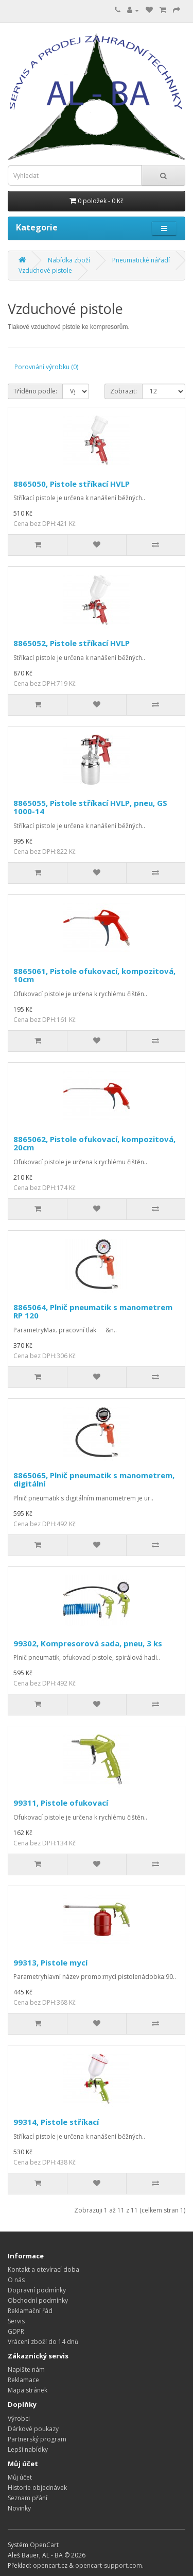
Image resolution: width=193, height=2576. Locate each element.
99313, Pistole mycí (50, 1962)
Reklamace (23, 2379)
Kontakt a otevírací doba (43, 2269)
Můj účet (20, 2477)
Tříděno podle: (35, 391)
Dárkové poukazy (33, 2428)
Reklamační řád (30, 2310)
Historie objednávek (37, 2487)
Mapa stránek (27, 2390)
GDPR (16, 2331)
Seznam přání (27, 2498)
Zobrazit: (123, 391)
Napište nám (26, 2369)
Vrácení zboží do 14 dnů (43, 2341)
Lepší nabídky (28, 2449)
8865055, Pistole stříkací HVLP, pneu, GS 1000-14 (90, 807)
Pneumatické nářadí (141, 260)
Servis (16, 2321)
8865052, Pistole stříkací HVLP (71, 643)
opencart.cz (50, 2565)
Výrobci (19, 2418)
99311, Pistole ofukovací (60, 1802)
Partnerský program (37, 2439)
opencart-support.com (108, 2565)
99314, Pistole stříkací (56, 2122)
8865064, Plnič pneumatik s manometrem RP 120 (92, 1311)
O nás (16, 2279)
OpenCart (44, 2544)
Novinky (19, 2508)
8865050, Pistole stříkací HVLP (71, 483)
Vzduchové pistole (45, 270)
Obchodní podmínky (38, 2300)
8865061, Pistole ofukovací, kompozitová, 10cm (94, 975)
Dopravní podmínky (37, 2290)
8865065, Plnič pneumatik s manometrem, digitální (93, 1479)
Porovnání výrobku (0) (46, 366)
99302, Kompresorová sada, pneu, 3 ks (87, 1643)
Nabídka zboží (69, 260)
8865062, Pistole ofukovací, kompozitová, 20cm (94, 1143)
